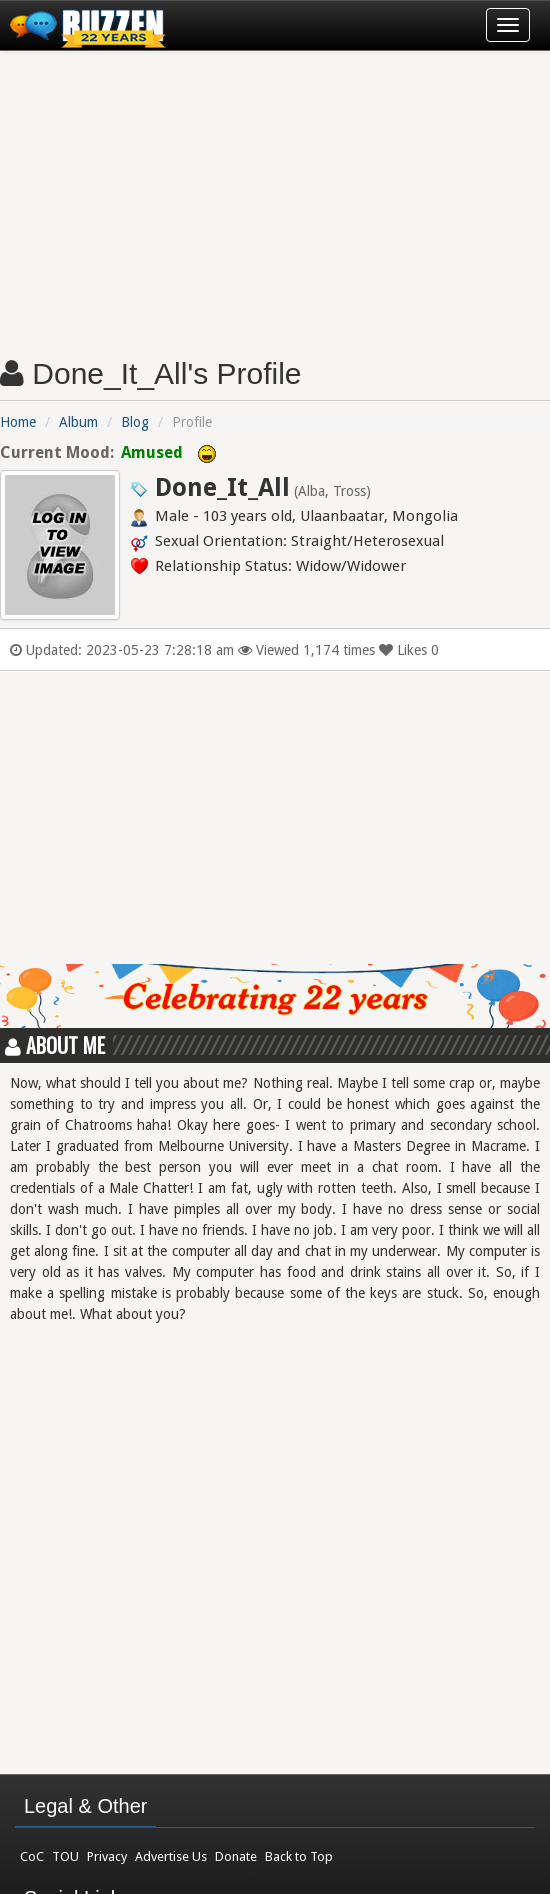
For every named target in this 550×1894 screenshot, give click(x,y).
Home (18, 422)
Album (78, 422)
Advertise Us (171, 1856)
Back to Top (299, 1856)
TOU (65, 1856)
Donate (236, 1856)
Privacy (107, 1856)
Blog (135, 422)
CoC (32, 1856)
